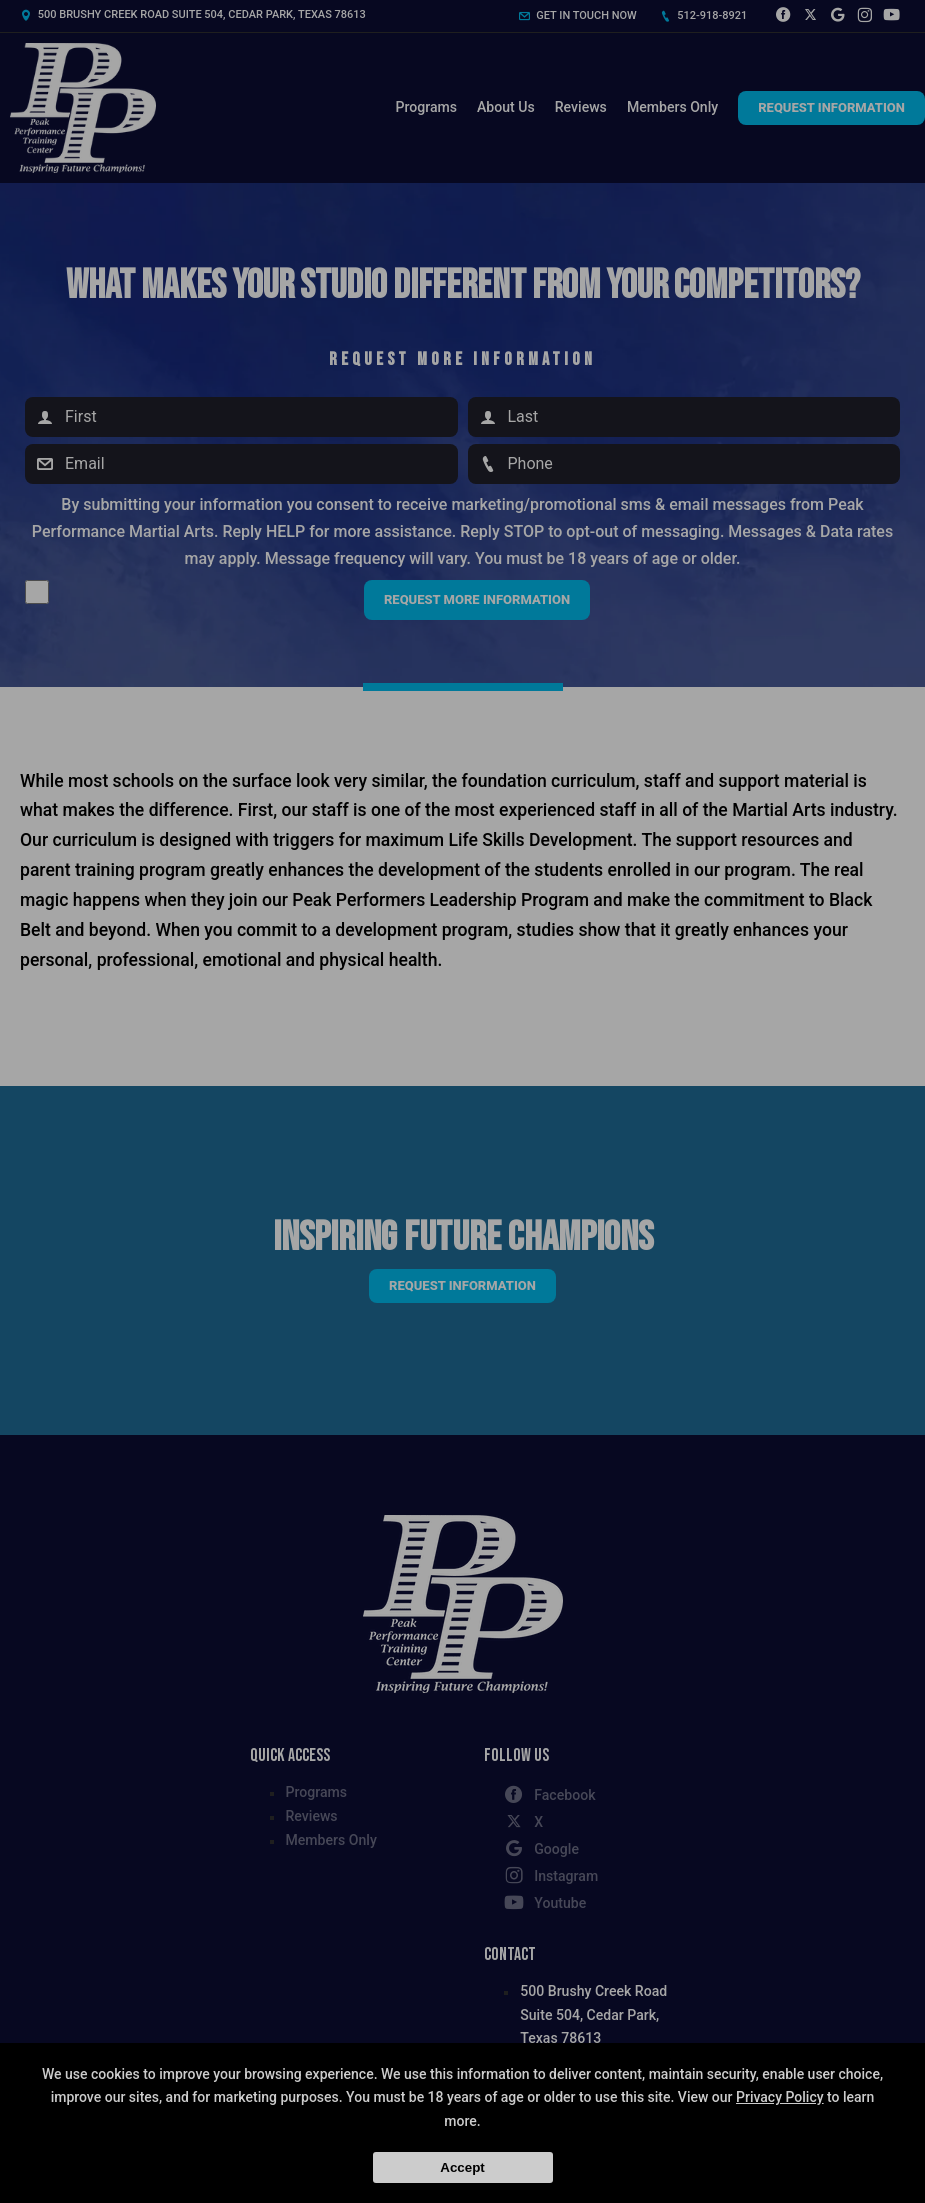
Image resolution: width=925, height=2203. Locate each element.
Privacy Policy (780, 2097)
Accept (462, 2167)
